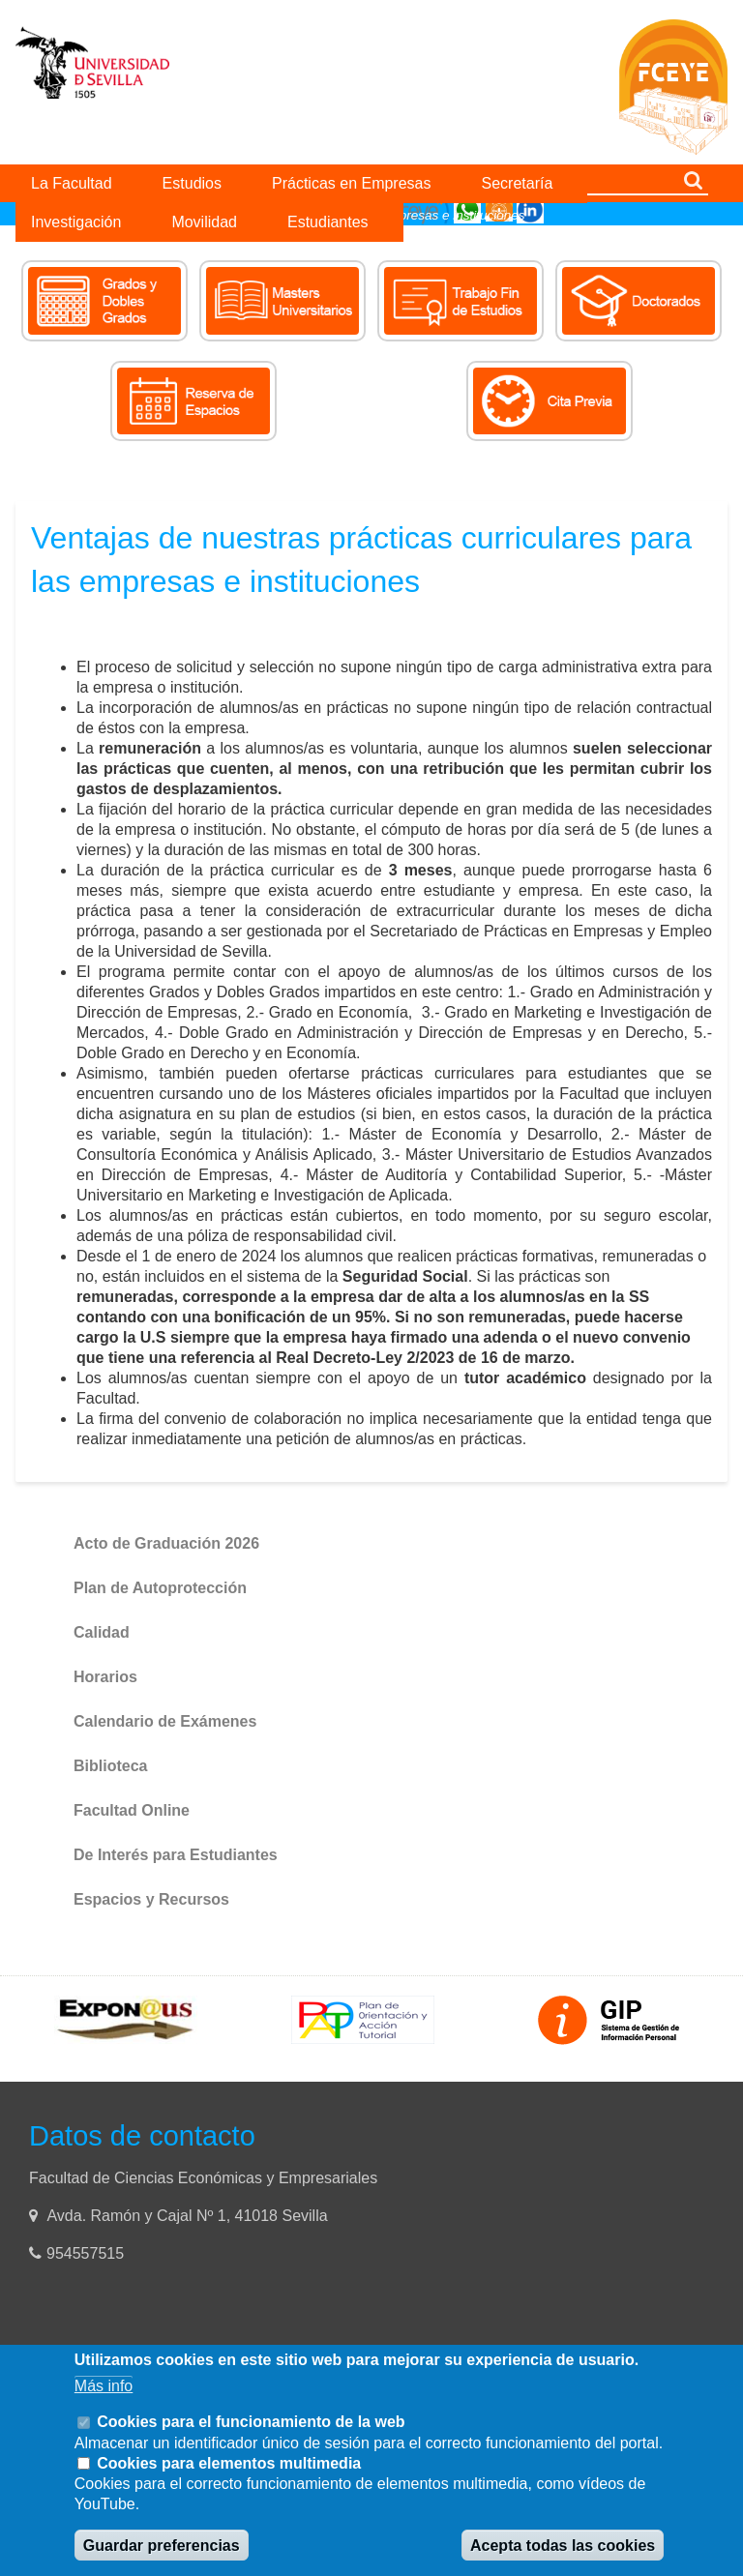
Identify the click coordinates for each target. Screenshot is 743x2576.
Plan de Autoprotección (160, 1588)
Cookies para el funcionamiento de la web (250, 2421)
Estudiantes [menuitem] (328, 222)
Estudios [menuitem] (192, 183)
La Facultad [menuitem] (71, 183)
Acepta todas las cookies (562, 2545)
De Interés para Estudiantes (176, 1855)
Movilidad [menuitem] (204, 222)
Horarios (105, 1677)
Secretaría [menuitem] (517, 183)
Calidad (102, 1632)
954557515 (87, 2253)
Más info (103, 2386)
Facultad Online (132, 1810)
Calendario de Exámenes (165, 1721)
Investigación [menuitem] (76, 222)
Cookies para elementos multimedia (229, 2463)
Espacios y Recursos (151, 1899)
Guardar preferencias (161, 2545)
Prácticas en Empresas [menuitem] (351, 183)
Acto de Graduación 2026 (166, 1543)
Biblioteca (110, 1766)
